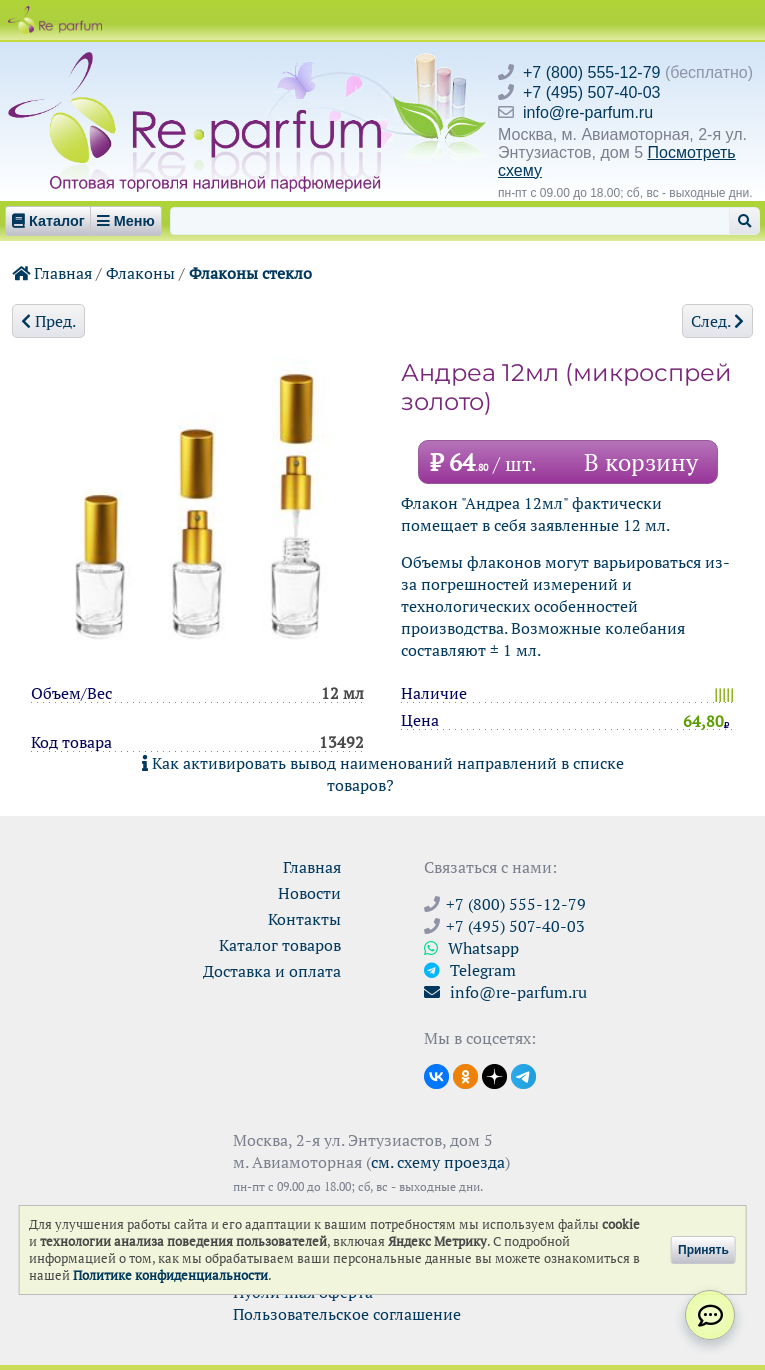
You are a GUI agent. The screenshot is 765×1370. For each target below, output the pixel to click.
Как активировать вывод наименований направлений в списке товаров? (383, 774)
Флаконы (140, 273)
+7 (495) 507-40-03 (591, 92)
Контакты (304, 919)
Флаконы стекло (250, 273)
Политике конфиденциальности (170, 1275)
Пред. (48, 321)
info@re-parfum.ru (588, 112)
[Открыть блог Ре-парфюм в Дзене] (494, 1075)
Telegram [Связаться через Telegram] (470, 970)
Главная (52, 273)
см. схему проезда (438, 1162)
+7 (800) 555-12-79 (591, 72)
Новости (309, 893)
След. (717, 321)
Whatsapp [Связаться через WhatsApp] (471, 948)
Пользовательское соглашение (347, 1314)
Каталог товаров (280, 945)
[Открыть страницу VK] (436, 1075)
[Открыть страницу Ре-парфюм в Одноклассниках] (465, 1075)
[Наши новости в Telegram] (523, 1075)
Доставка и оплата (272, 971)
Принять (703, 1250)
